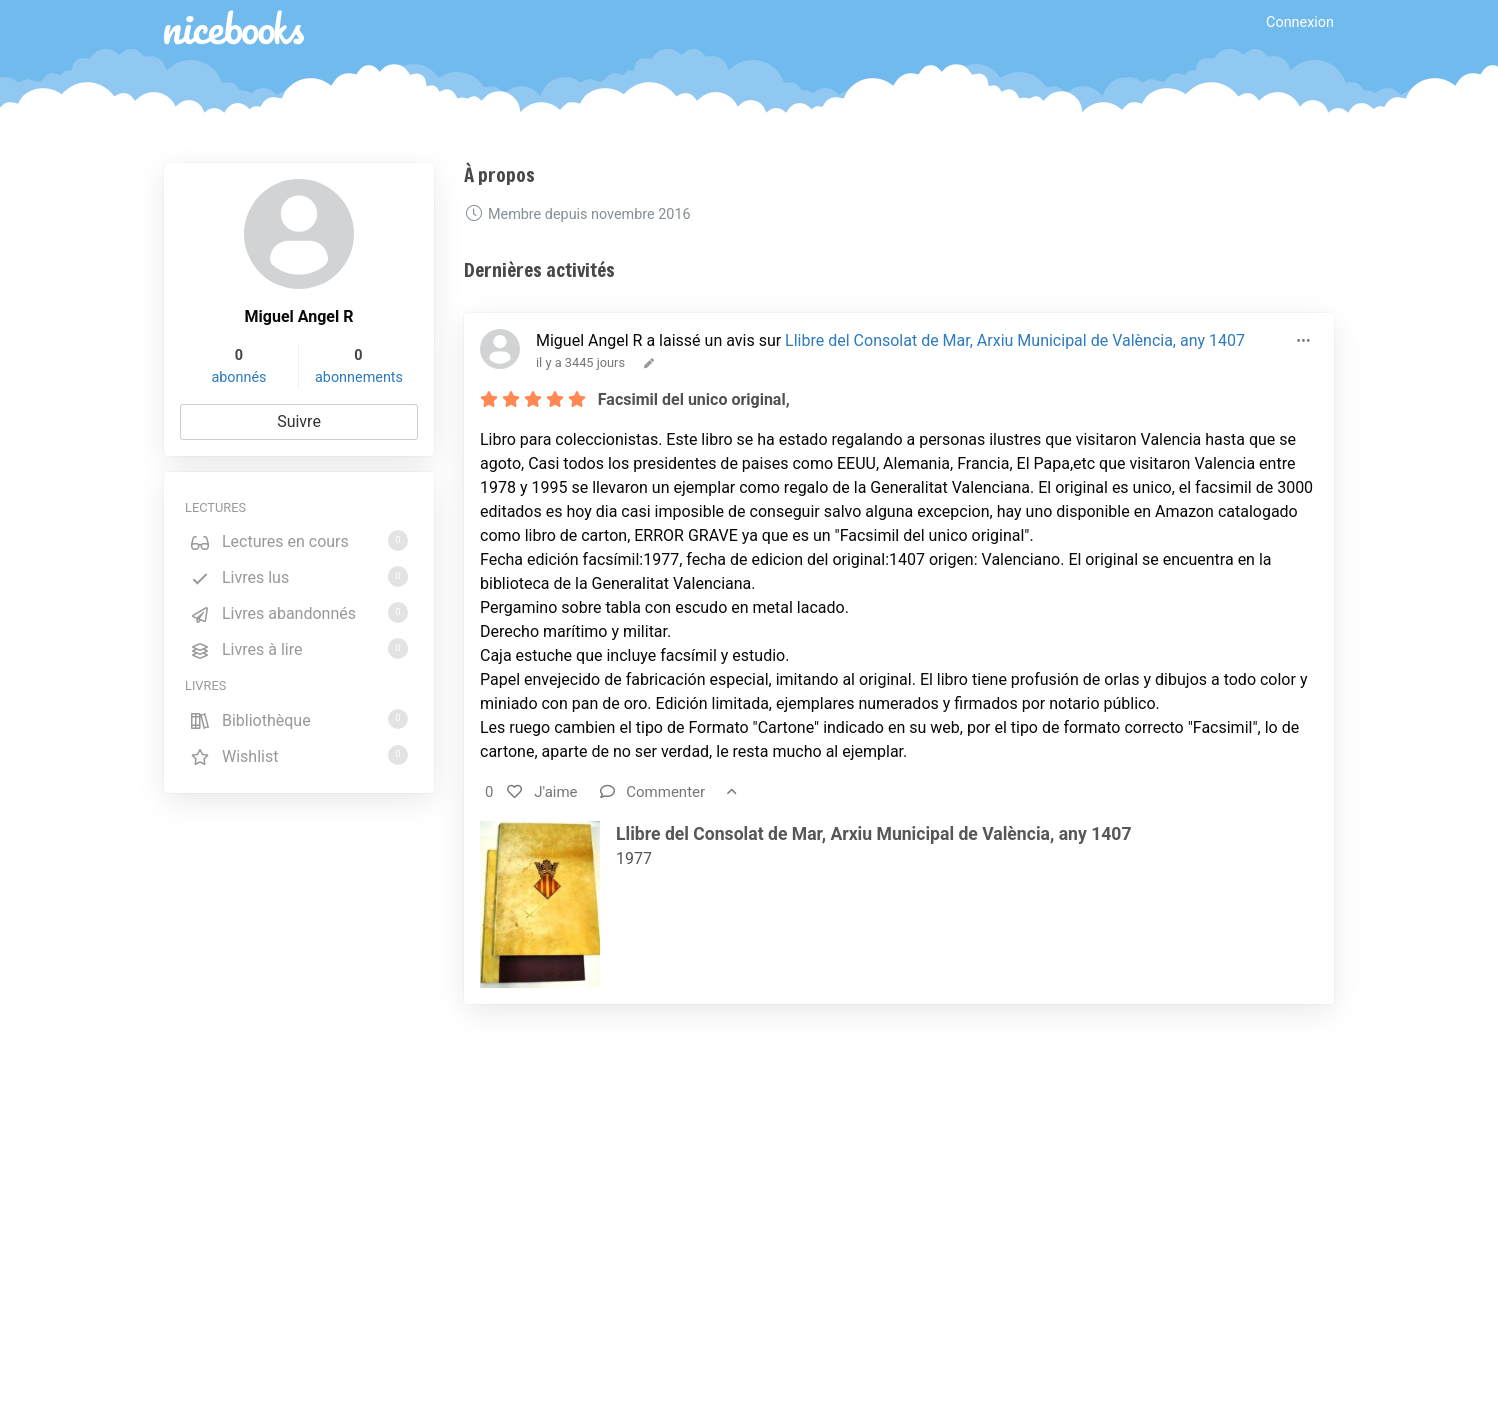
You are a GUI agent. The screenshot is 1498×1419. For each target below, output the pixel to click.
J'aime (542, 792)
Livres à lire (299, 648)
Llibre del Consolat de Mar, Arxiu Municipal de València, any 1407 (1015, 340)
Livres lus (299, 576)
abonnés (238, 377)
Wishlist (299, 755)
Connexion (1300, 22)
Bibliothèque (299, 719)
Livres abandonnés (299, 612)
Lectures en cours (299, 540)
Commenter (653, 792)
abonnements (359, 377)
